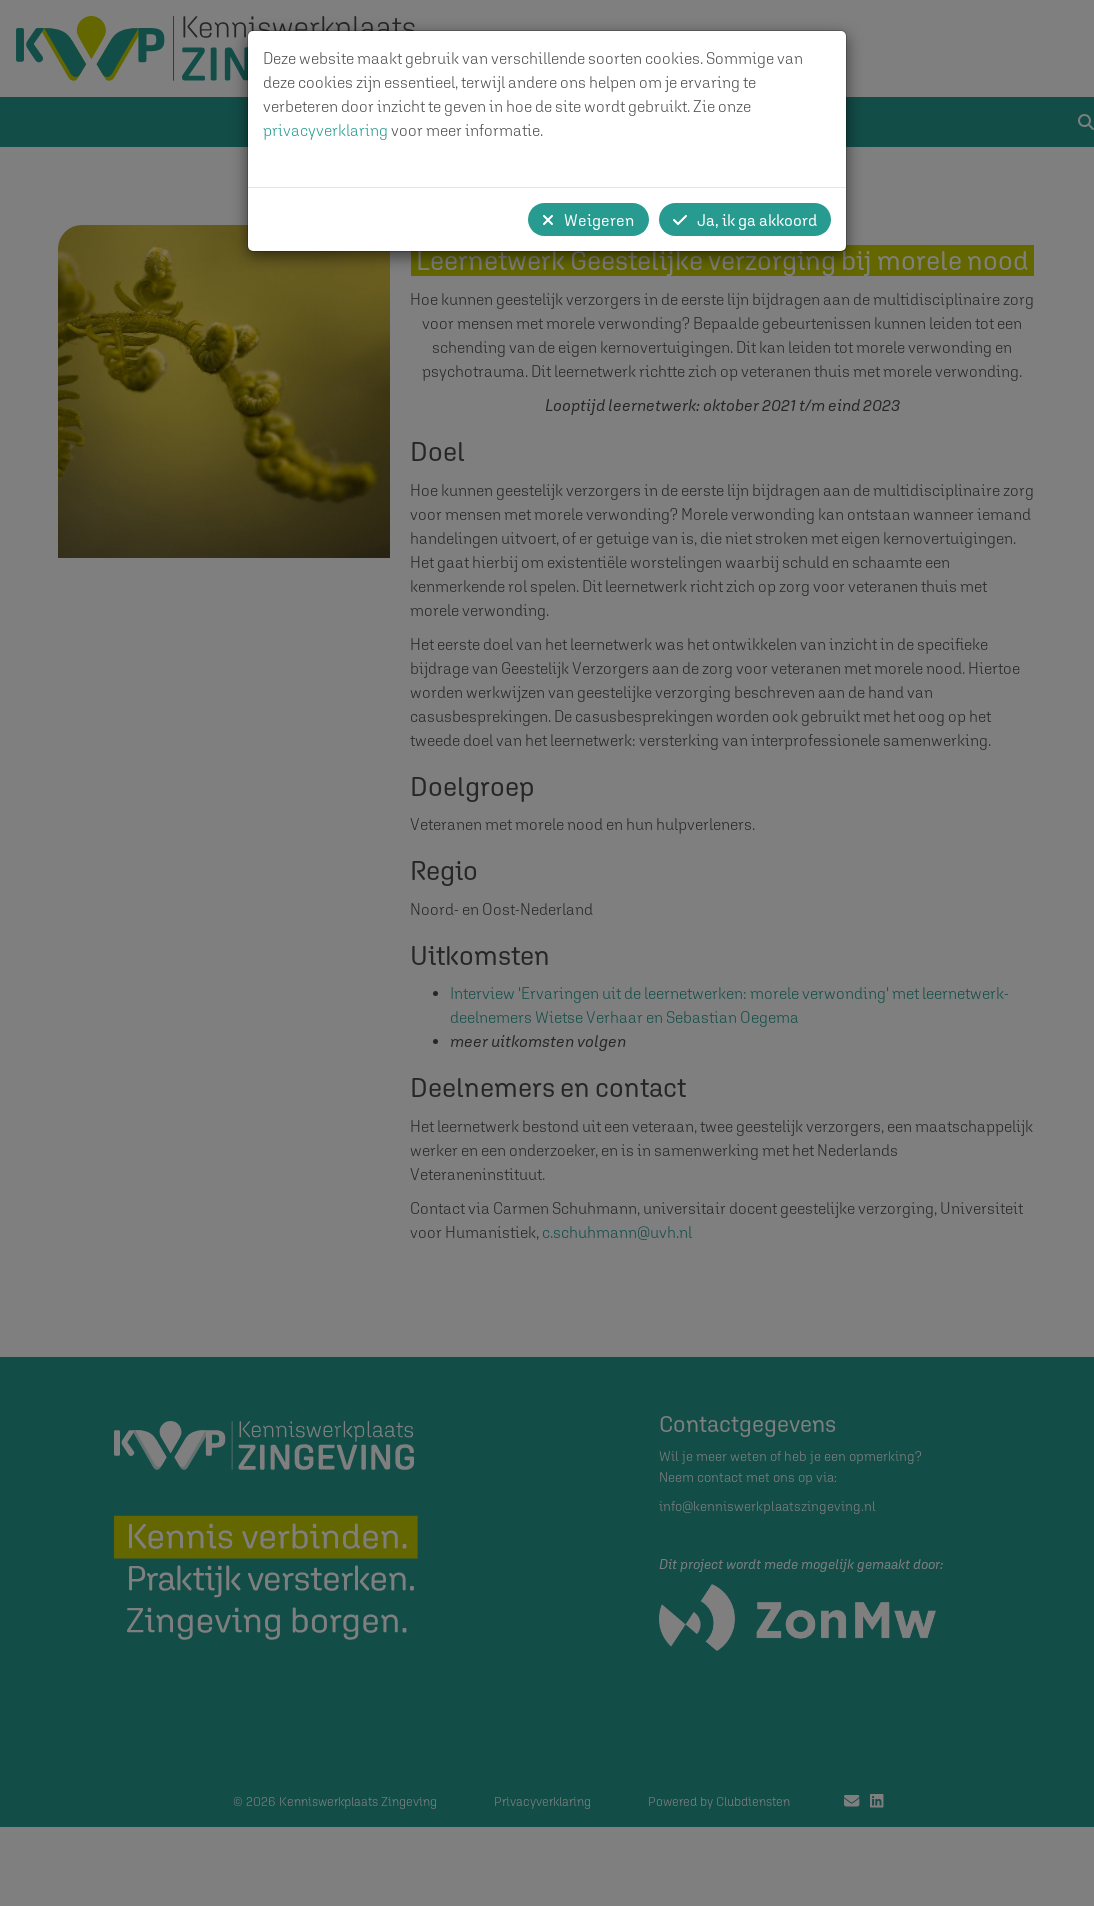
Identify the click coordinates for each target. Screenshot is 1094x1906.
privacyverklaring (325, 130)
